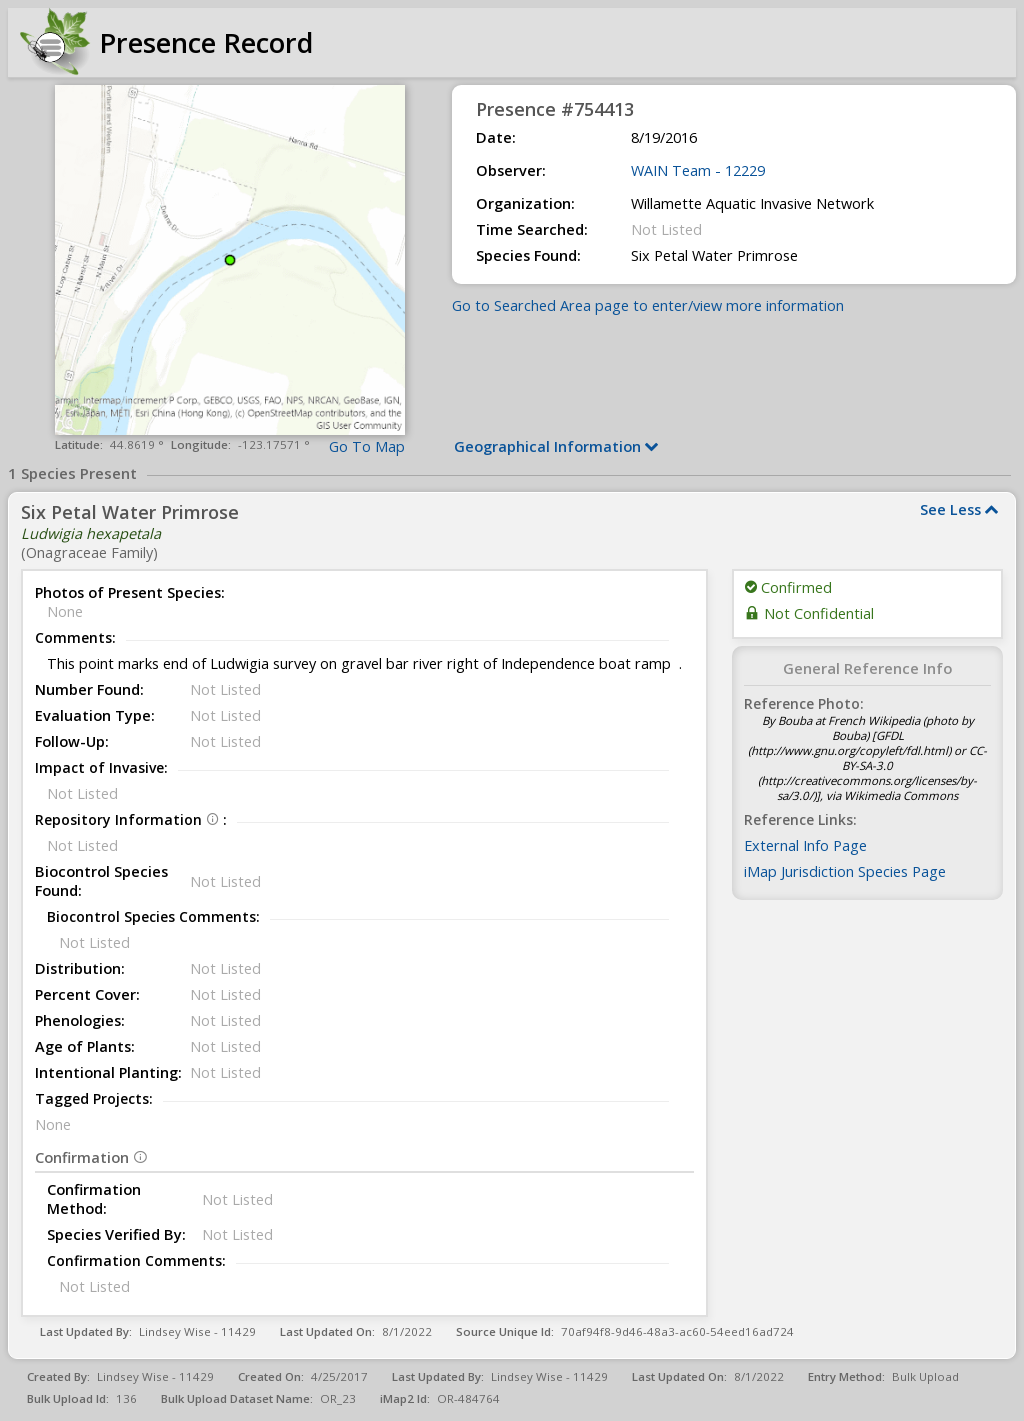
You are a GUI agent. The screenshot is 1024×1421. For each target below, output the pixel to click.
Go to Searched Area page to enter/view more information (648, 305)
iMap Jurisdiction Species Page (845, 871)
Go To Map (367, 446)
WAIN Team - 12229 (698, 170)
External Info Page (805, 845)
